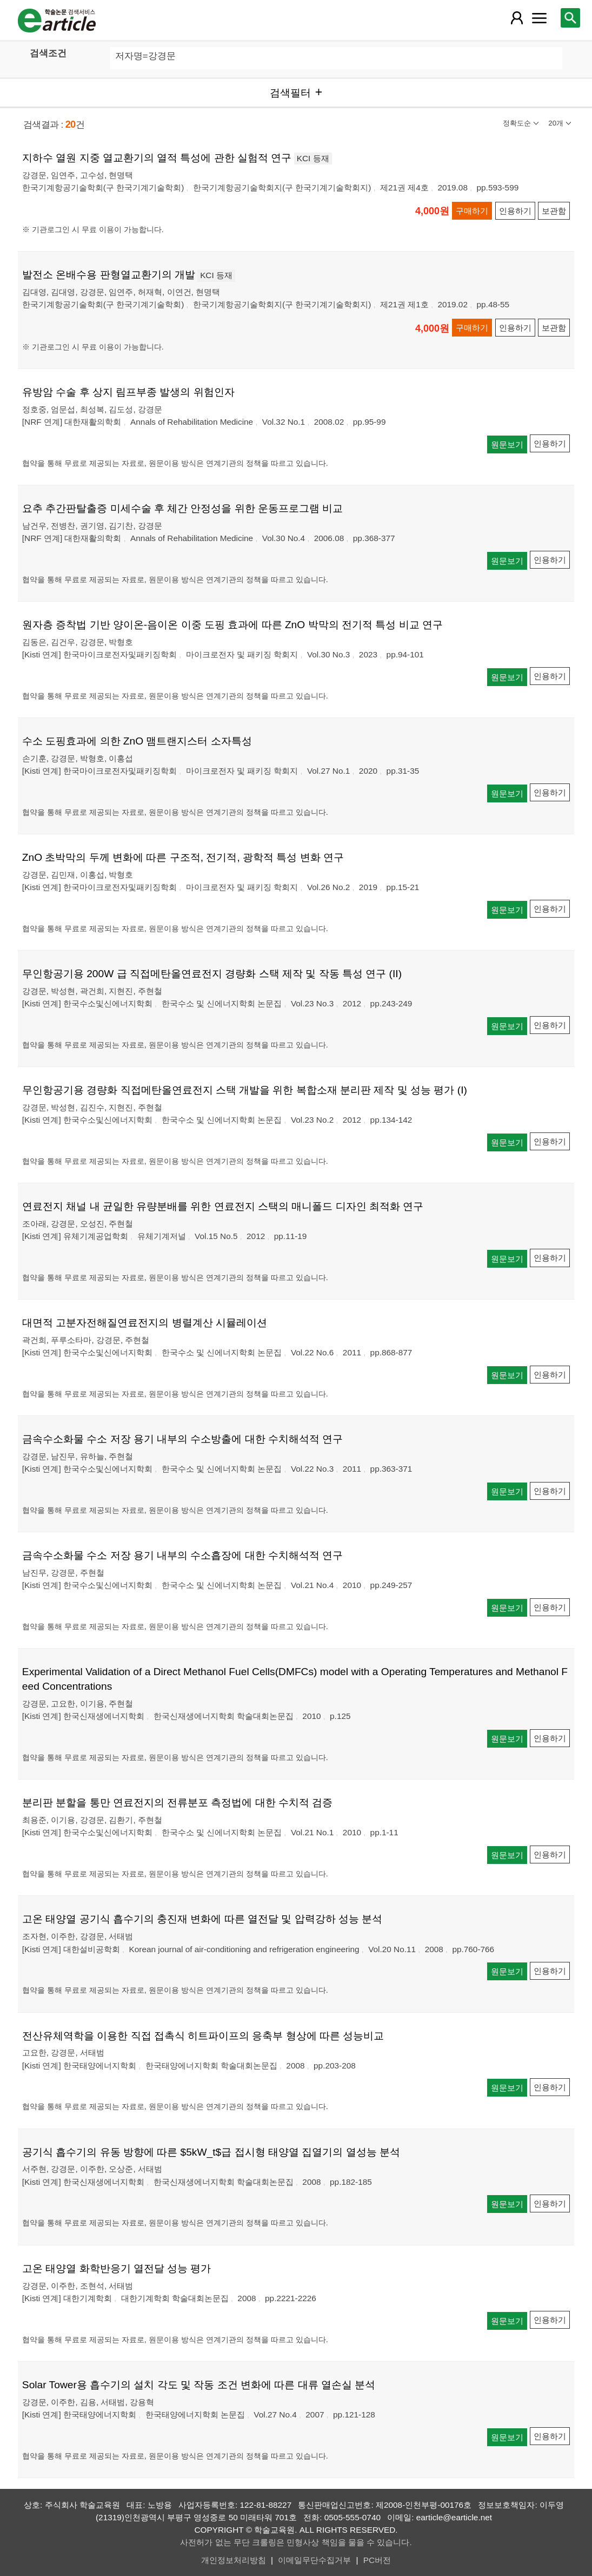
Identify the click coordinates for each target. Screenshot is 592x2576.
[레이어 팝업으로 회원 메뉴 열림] (517, 18)
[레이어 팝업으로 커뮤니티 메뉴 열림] (539, 18)
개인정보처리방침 (233, 2560)
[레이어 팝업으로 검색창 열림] (570, 18)
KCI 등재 (313, 158)
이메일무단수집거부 (314, 2560)
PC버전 (377, 2560)
